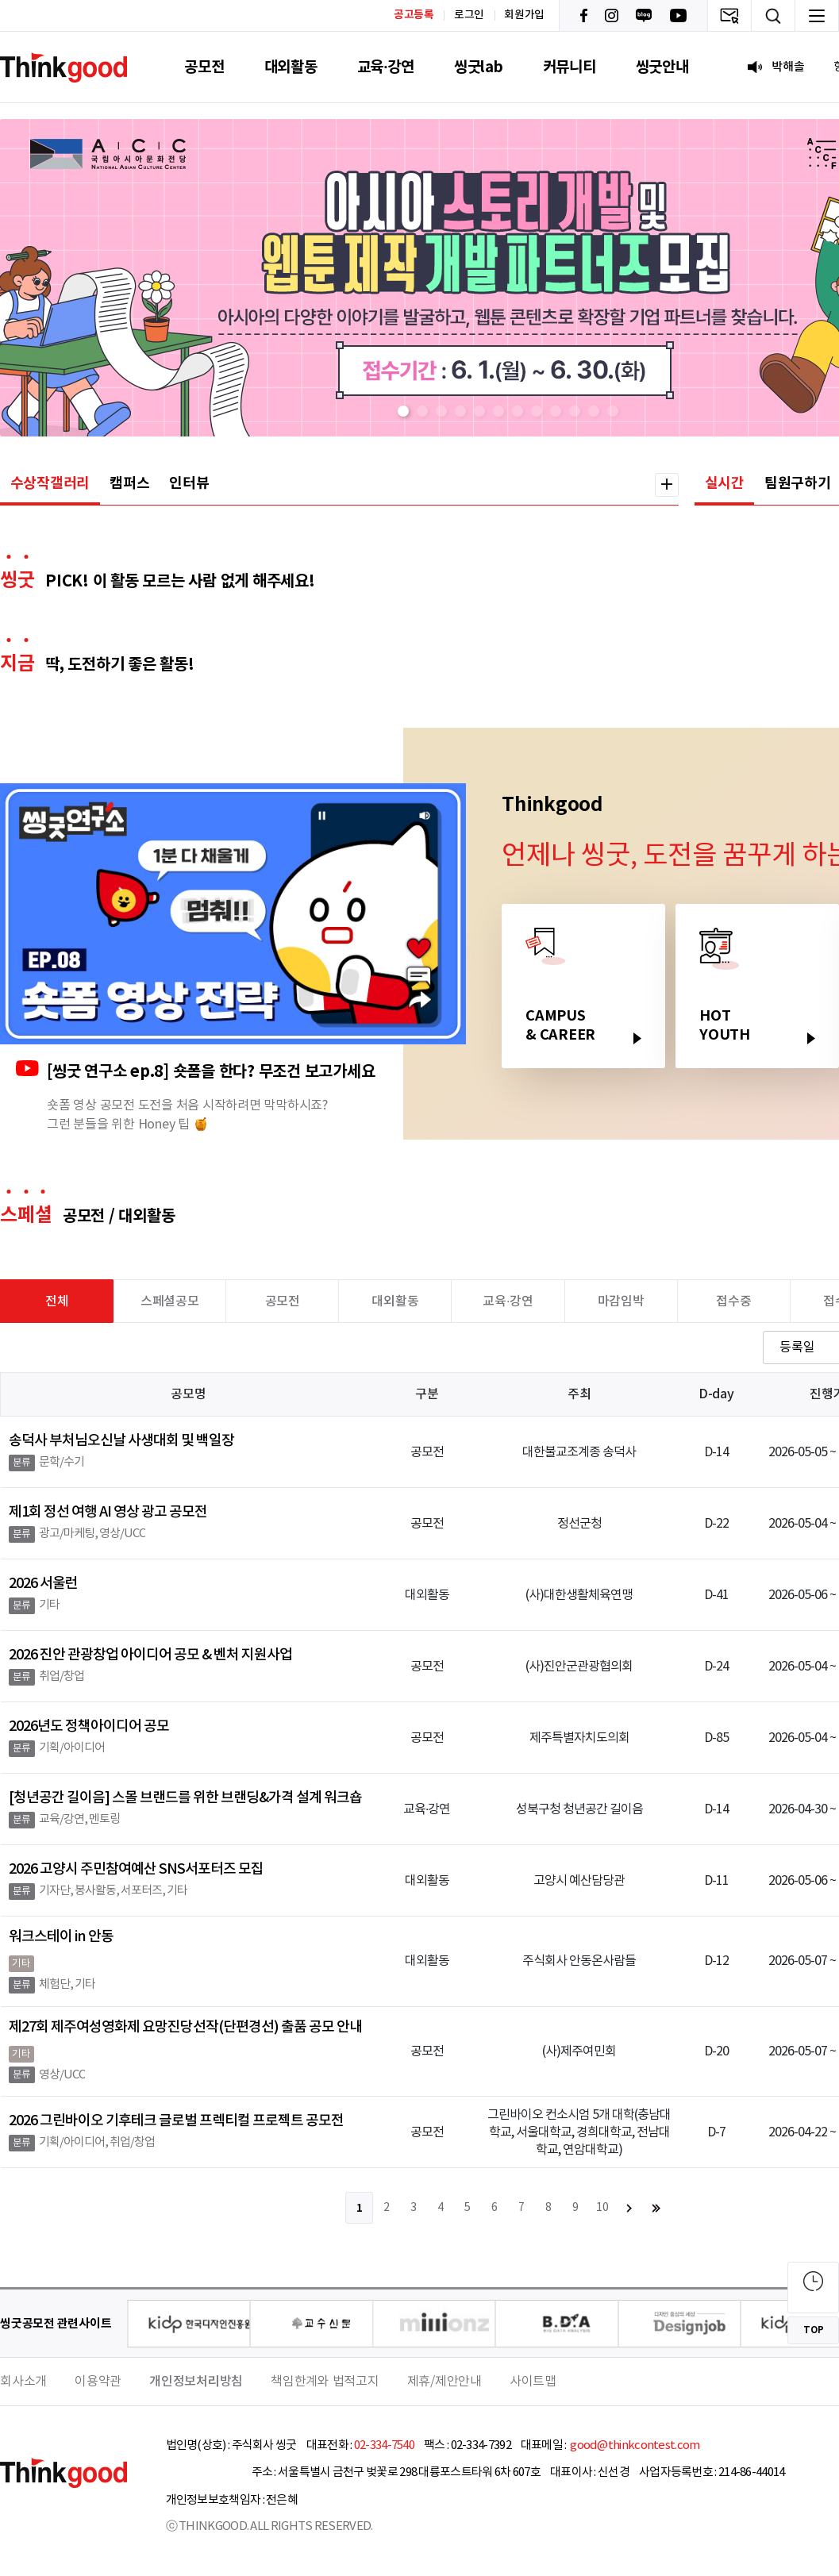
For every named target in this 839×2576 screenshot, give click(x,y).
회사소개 (23, 2381)
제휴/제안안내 (444, 2381)
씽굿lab (478, 67)
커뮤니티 (569, 67)
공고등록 (414, 14)
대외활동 (291, 67)
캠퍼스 (129, 483)
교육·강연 (385, 67)
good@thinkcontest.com (634, 2445)
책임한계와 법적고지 (325, 2381)
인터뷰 (189, 483)
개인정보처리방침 (196, 2381)
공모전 (204, 67)
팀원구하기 (797, 483)
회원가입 (524, 15)
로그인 (469, 15)
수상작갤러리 (50, 483)
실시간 (725, 483)
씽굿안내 (662, 67)
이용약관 (98, 2381)
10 (602, 2207)
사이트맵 (533, 2381)
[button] (403, 411)
